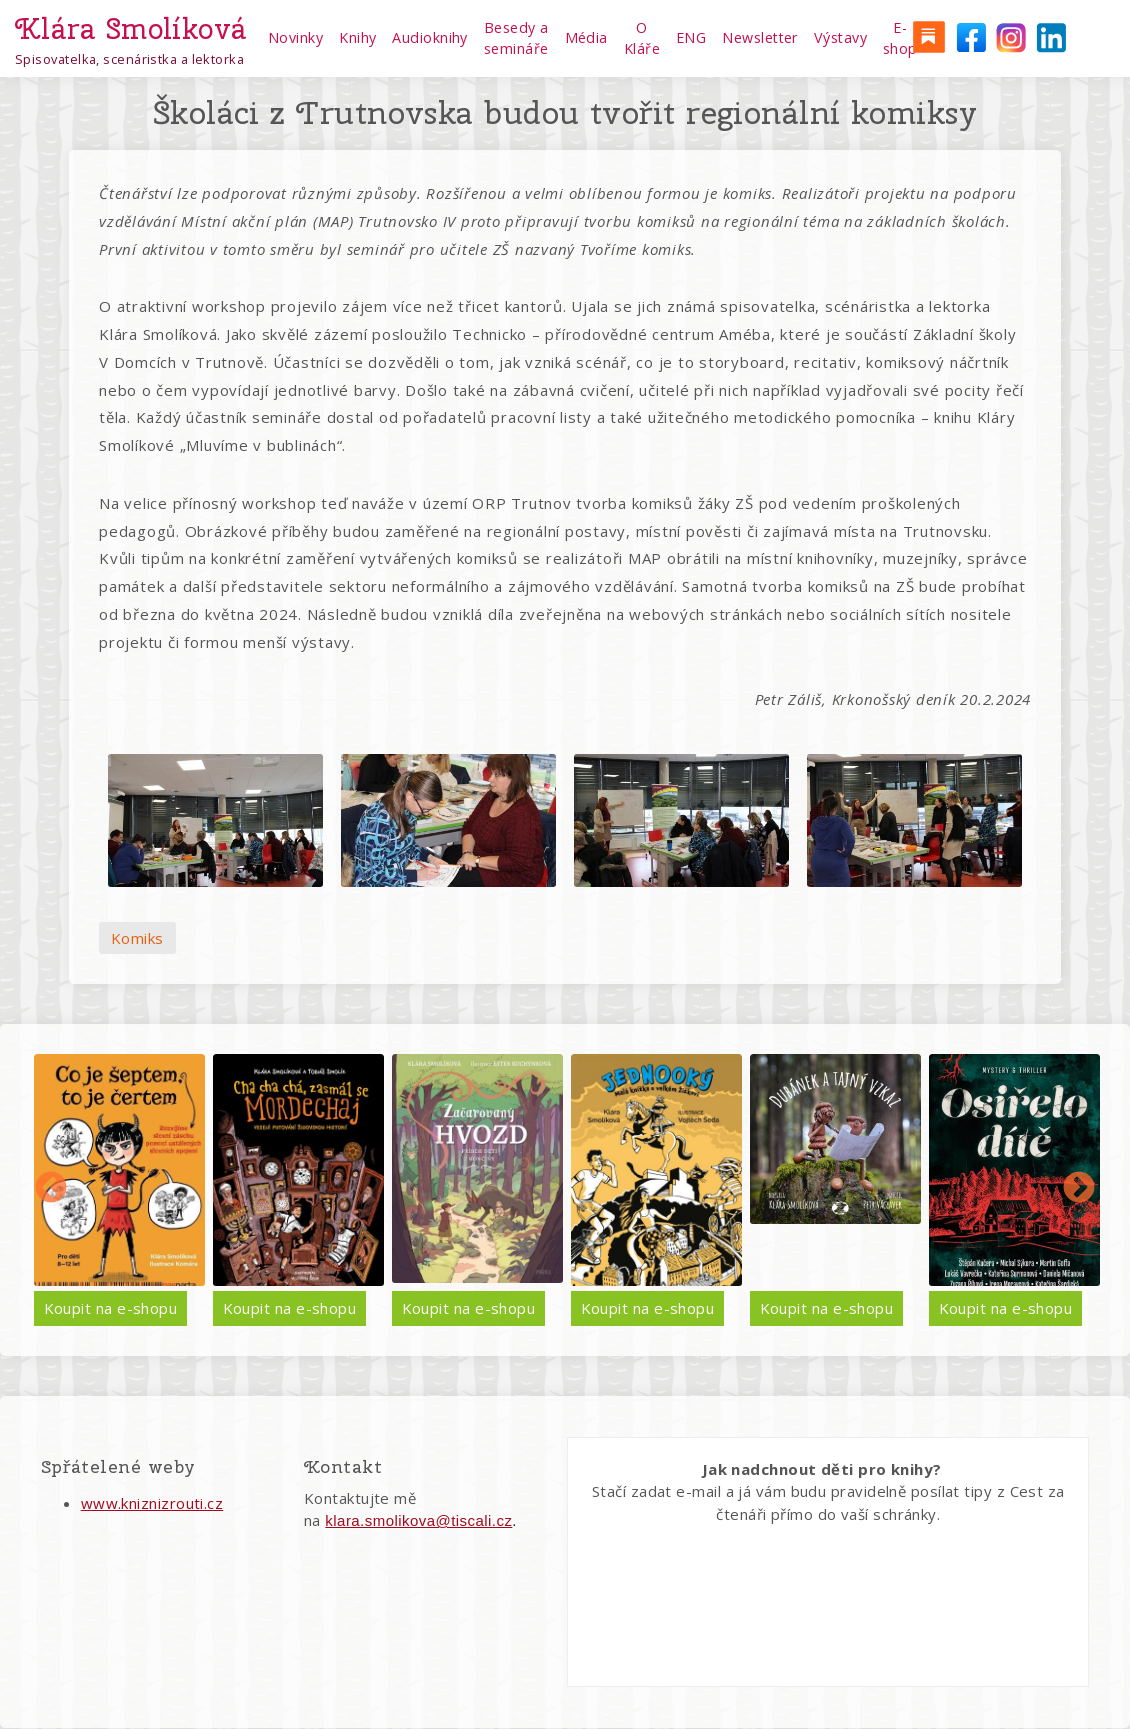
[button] (215, 821)
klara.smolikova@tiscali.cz (418, 1520)
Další (1079, 1189)
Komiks (137, 938)
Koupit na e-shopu (111, 1308)
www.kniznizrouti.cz (152, 1503)
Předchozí (51, 1189)
